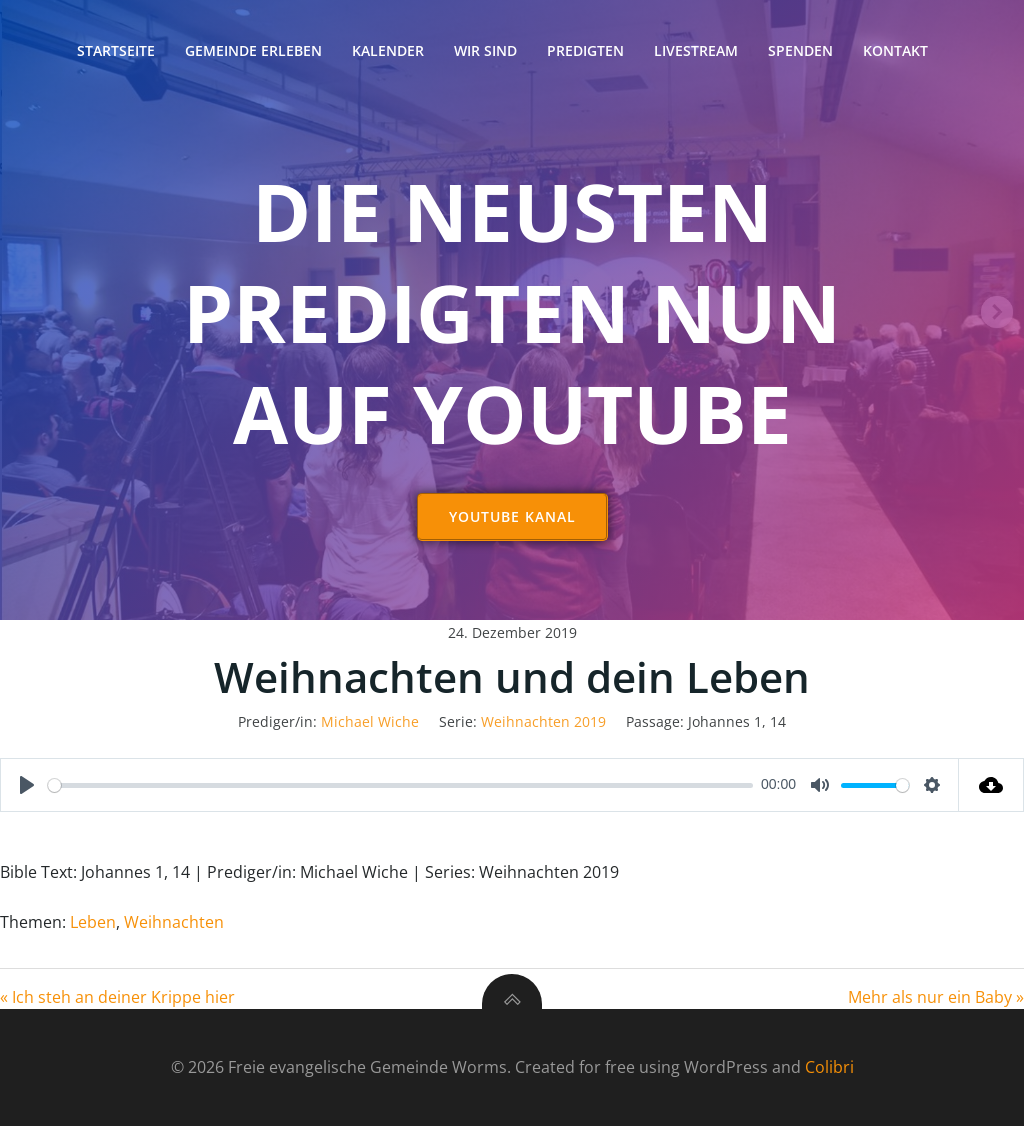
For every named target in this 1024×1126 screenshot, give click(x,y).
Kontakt (895, 50)
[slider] (400, 785)
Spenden (800, 50)
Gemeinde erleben (253, 50)
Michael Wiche (370, 721)
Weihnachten (174, 922)
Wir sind (485, 50)
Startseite (116, 50)
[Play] (27, 785)
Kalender (388, 50)
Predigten (585, 50)
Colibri (829, 1067)
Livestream (696, 50)
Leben (93, 922)
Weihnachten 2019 (543, 721)
